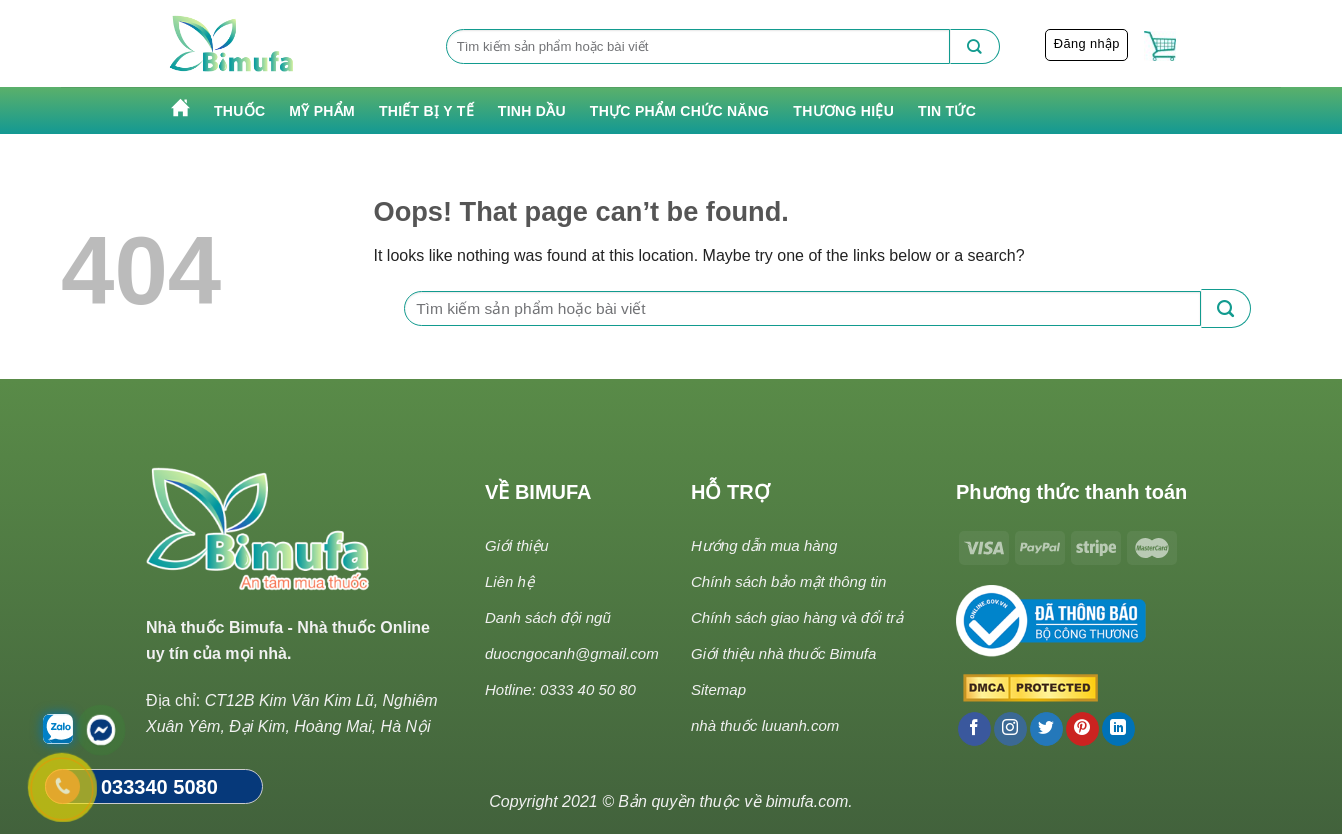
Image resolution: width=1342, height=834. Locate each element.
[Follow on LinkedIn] (1118, 729)
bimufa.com (807, 801)
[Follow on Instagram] (1010, 729)
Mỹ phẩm (322, 111)
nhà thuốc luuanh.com (765, 725)
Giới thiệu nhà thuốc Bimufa (783, 653)
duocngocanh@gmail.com (572, 653)
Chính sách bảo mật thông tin (788, 581)
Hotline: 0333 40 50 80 (560, 689)
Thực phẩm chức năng (679, 111)
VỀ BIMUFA (538, 492)
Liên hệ (509, 581)
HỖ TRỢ (730, 492)
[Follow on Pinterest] (1082, 729)
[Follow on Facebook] (974, 729)
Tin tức (947, 111)
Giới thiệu (517, 545)
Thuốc (239, 111)
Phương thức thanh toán (1071, 492)
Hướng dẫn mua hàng (764, 545)
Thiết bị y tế (426, 111)
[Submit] (975, 46)
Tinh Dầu (532, 111)
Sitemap (718, 689)
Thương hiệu (843, 111)
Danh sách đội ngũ (548, 617)
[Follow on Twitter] (1046, 729)
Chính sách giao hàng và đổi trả (797, 617)
